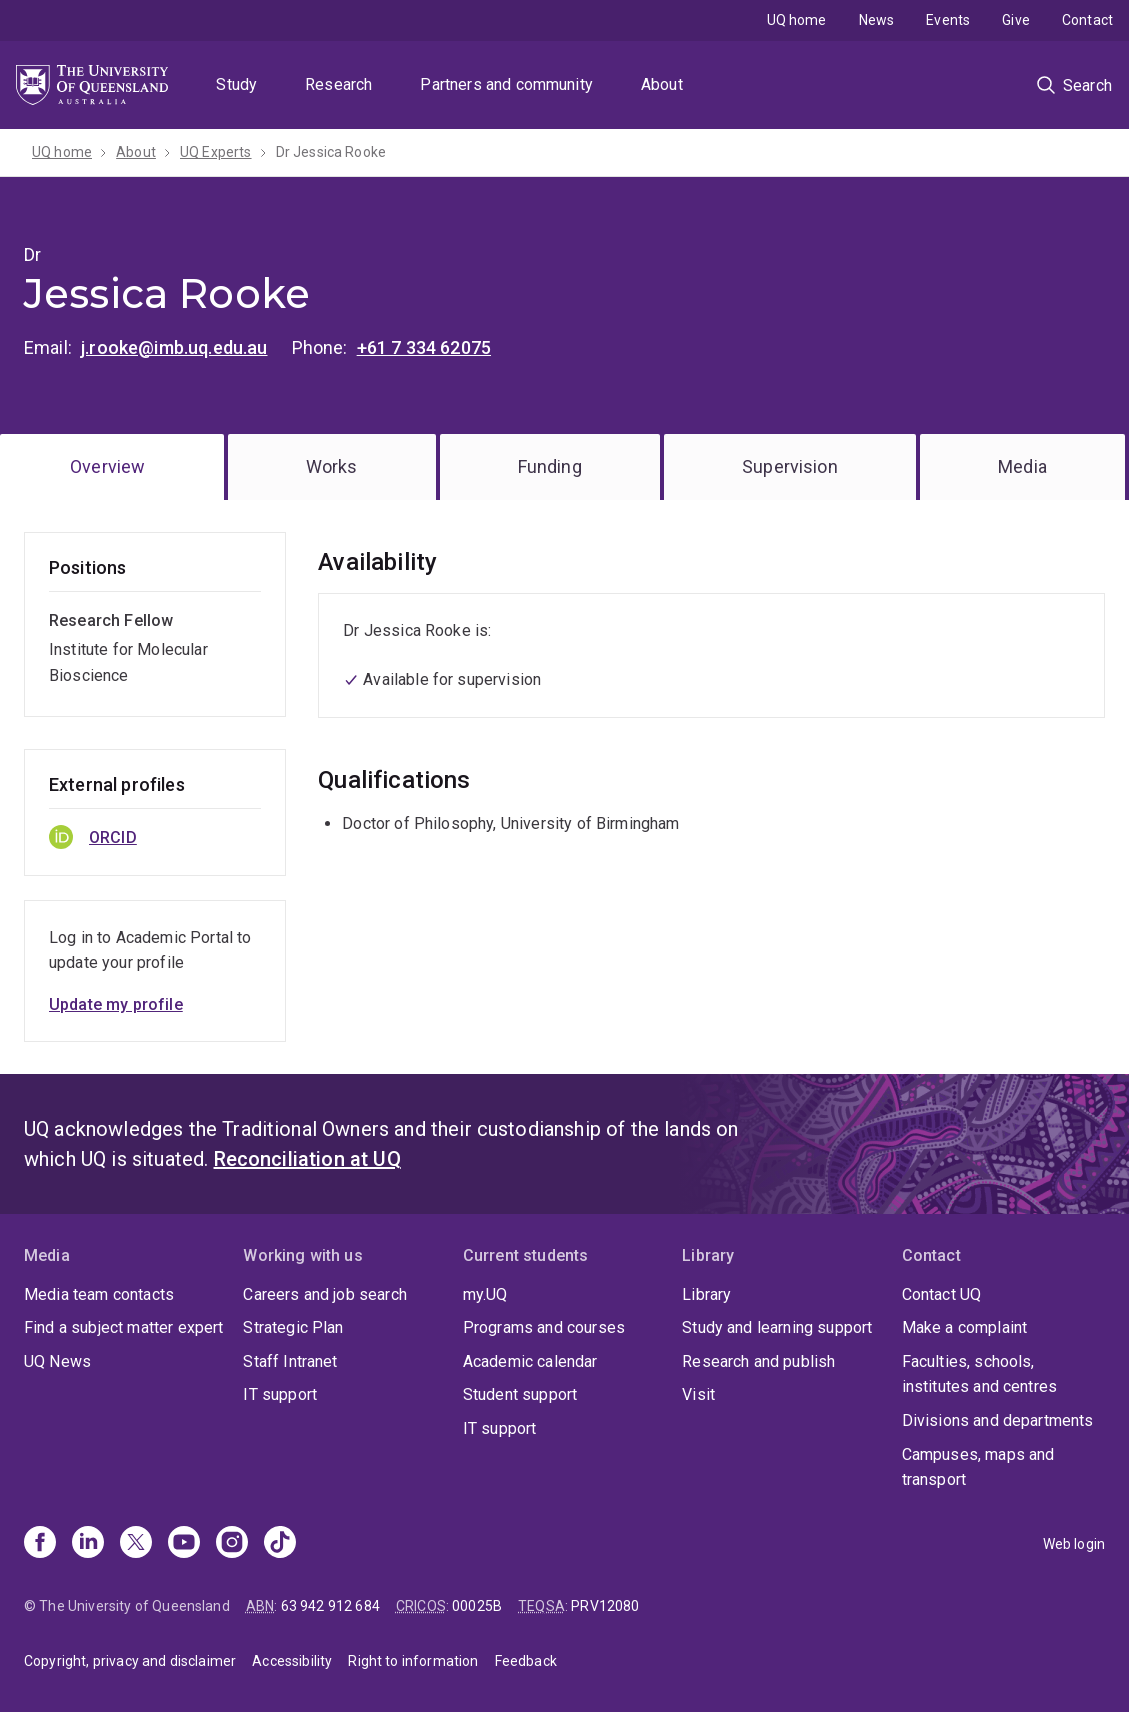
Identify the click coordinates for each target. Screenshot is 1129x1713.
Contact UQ (942, 1294)
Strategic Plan (293, 1327)
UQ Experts (216, 152)
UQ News (57, 1361)
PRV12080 (605, 1606)
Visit (698, 1394)
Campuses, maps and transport (978, 1467)
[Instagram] (232, 1544)
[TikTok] (280, 1544)
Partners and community (506, 84)
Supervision (790, 466)
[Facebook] (40, 1544)
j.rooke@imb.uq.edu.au (174, 347)
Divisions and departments (998, 1420)
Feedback (526, 1661)
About (662, 84)
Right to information (413, 1661)
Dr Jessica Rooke (331, 152)
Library (706, 1294)
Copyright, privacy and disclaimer (130, 1661)
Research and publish (758, 1361)
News (877, 20)
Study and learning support (777, 1327)
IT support (280, 1394)
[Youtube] (184, 1544)
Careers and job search (325, 1294)
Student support (520, 1394)
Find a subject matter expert (123, 1327)
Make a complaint (965, 1327)
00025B (477, 1606)
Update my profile (116, 1004)
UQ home (797, 20)
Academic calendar (530, 1361)
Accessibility (292, 1661)
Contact (1087, 20)
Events (948, 20)
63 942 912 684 (330, 1606)
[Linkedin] (88, 1544)
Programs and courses (544, 1327)
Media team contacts (99, 1294)
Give (1016, 20)
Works (332, 466)
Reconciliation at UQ (307, 1159)
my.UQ (485, 1294)
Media (1022, 466)
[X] (136, 1544)
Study (236, 84)
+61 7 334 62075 (424, 347)
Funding (550, 466)
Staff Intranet (290, 1361)
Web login (1074, 1544)
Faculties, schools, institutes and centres (980, 1374)
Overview (107, 466)
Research (338, 84)
